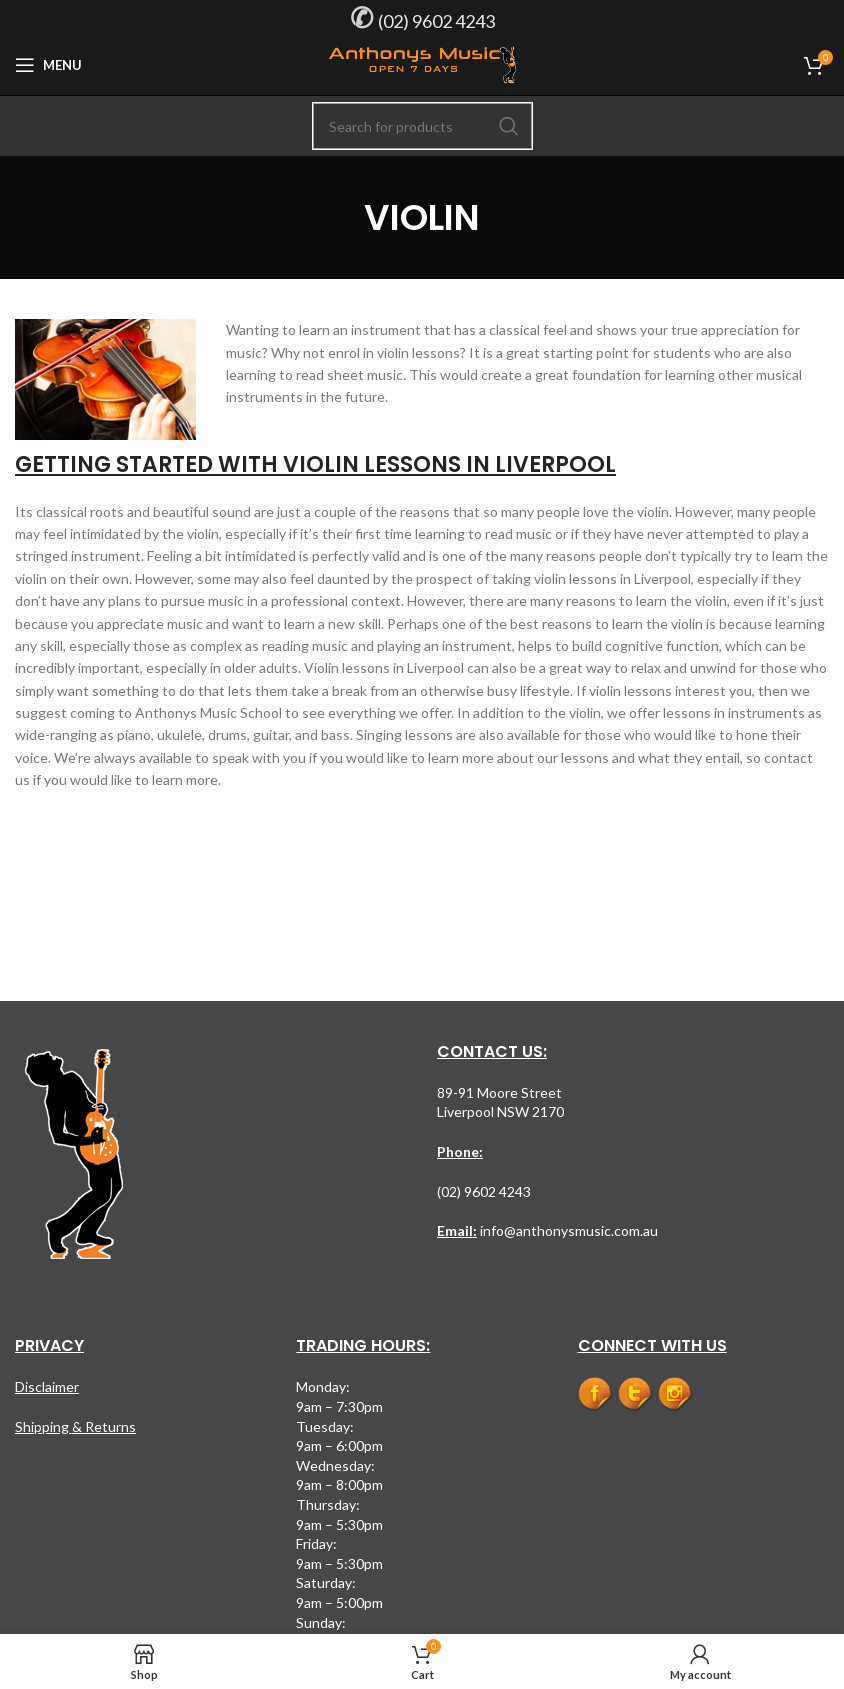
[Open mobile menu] (48, 65)
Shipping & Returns (75, 1426)
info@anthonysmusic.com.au (567, 1230)
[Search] (422, 126)
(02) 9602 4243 (436, 21)
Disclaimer (47, 1386)
